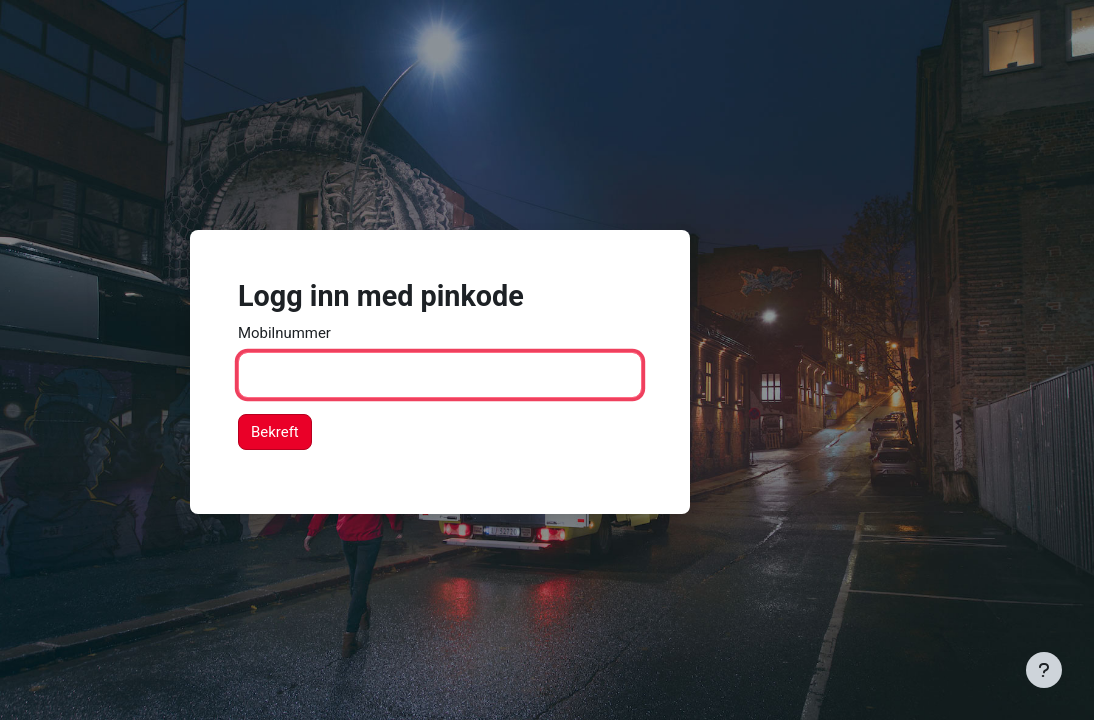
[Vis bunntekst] (1044, 670)
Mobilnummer (284, 333)
